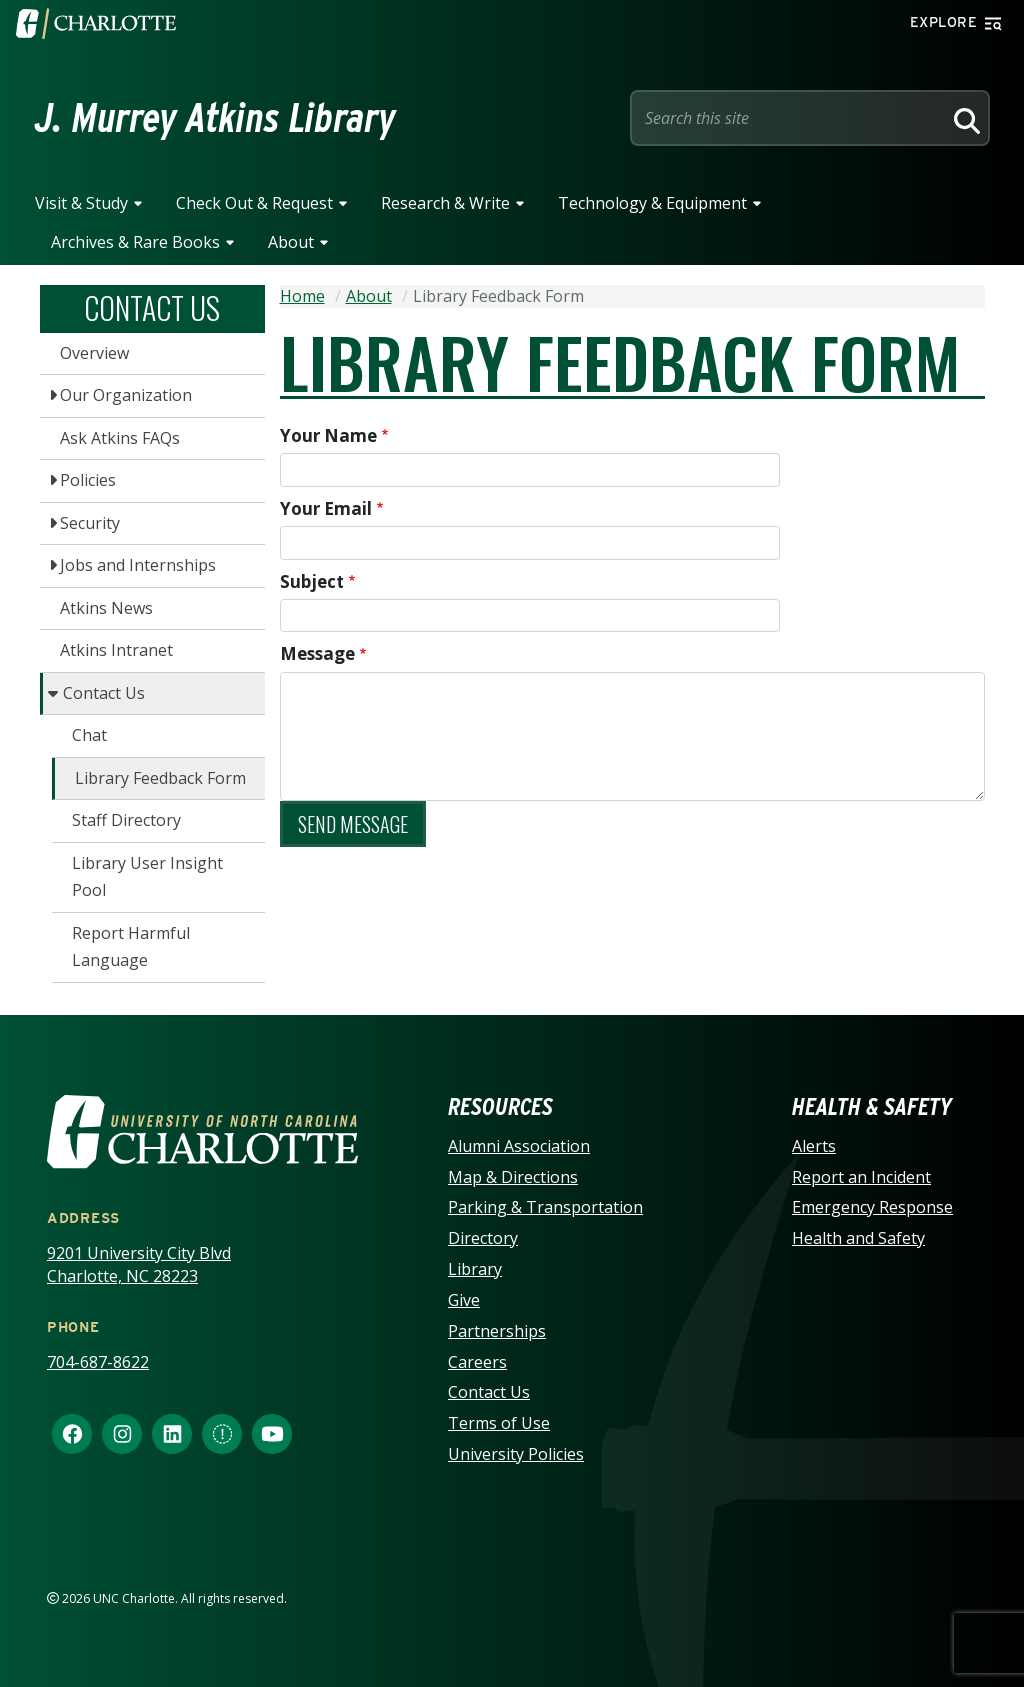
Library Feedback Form (160, 778)
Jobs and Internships (138, 565)
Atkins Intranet (116, 650)
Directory (483, 1238)
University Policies (516, 1454)
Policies (88, 480)
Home (302, 296)
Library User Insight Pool (147, 877)
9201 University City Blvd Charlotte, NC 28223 (139, 1264)
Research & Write (445, 203)
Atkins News (106, 608)
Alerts (814, 1146)
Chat (89, 735)
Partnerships (497, 1331)
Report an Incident (861, 1177)
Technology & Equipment (652, 203)
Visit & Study (81, 203)
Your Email (326, 508)
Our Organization (126, 395)
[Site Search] (790, 118)
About (291, 242)
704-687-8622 (98, 1362)
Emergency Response (872, 1207)
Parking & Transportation (545, 1207)
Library (475, 1269)
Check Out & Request (254, 203)
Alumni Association (519, 1146)
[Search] (964, 118)
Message (317, 653)
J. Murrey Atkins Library (215, 118)
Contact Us (104, 693)
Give (464, 1300)
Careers (477, 1362)
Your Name (328, 435)
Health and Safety (858, 1238)
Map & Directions (513, 1177)
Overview (94, 353)
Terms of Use (499, 1423)
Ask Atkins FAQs (120, 438)
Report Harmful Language (131, 947)
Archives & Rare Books (135, 242)
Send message (353, 824)
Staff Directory (126, 820)
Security (90, 523)
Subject (312, 581)
